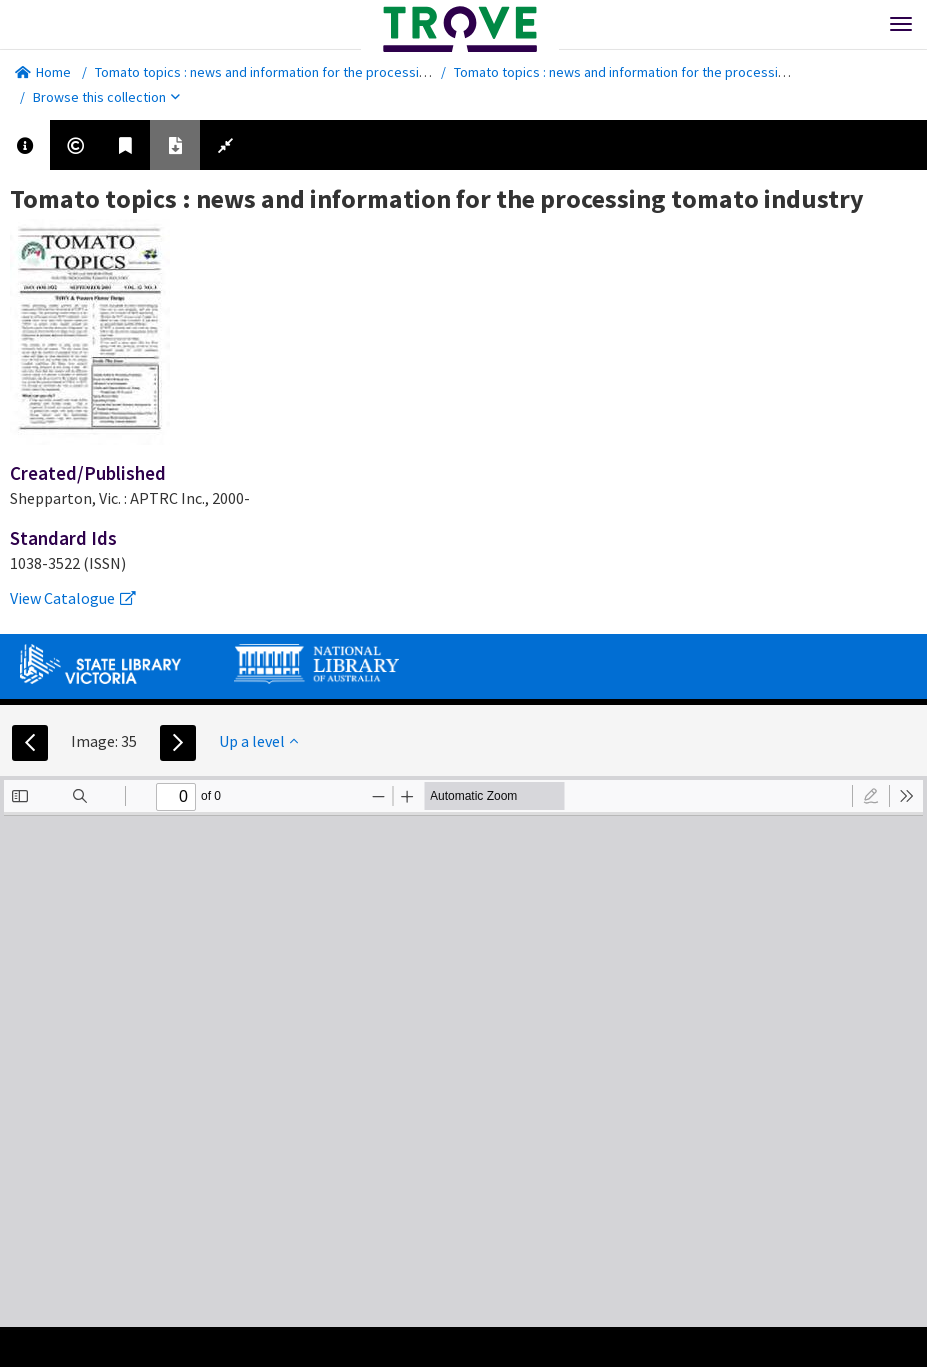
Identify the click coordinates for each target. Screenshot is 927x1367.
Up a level (258, 741)
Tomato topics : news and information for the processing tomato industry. (315, 72)
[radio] (871, 796)
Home (43, 72)
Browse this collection (106, 97)
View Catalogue (73, 598)
